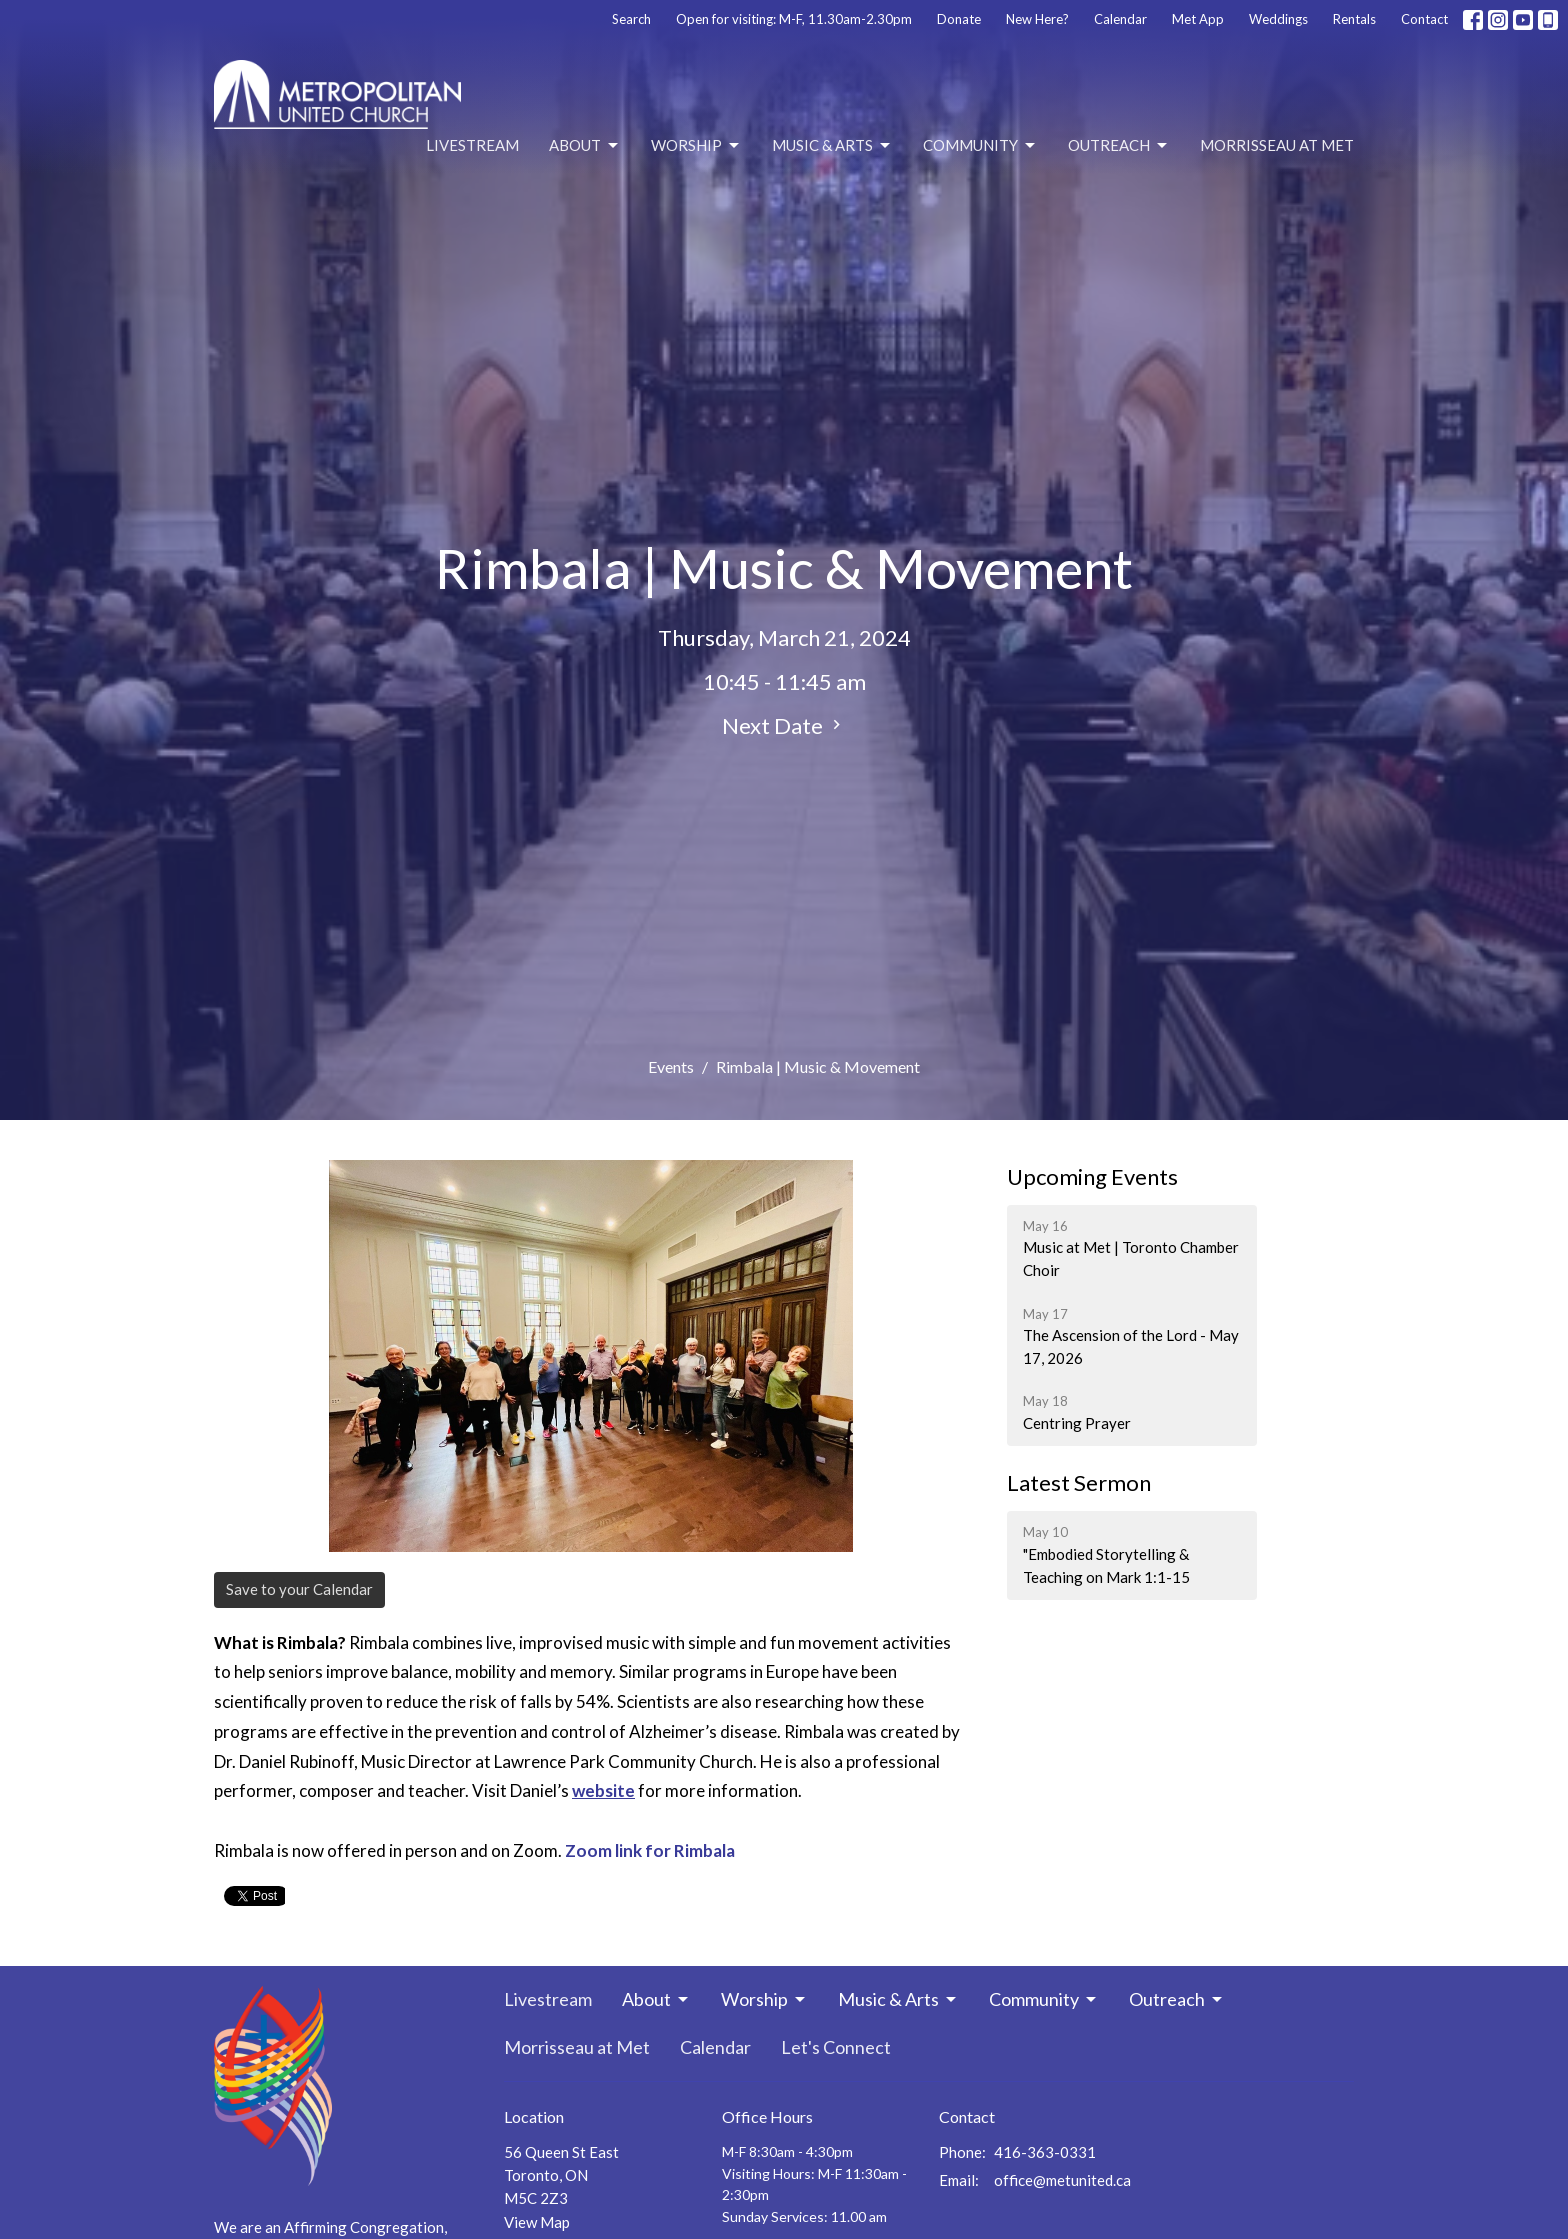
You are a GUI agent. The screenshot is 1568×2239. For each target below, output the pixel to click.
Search (631, 19)
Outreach (1119, 146)
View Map (537, 2222)
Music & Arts (832, 146)
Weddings (1278, 19)
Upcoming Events (1092, 1176)
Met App (1198, 19)
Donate (959, 19)
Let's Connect (836, 2047)
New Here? (1037, 19)
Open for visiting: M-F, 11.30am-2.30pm (794, 19)
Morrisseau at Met (1277, 145)
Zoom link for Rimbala (650, 1850)
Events (671, 1066)
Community (980, 146)
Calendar (1120, 19)
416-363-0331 (1045, 2152)
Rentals (1354, 19)
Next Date (784, 725)
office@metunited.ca (1062, 2180)
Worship (696, 146)
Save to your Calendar (299, 1589)
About (585, 146)
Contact (1424, 19)
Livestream (472, 145)
